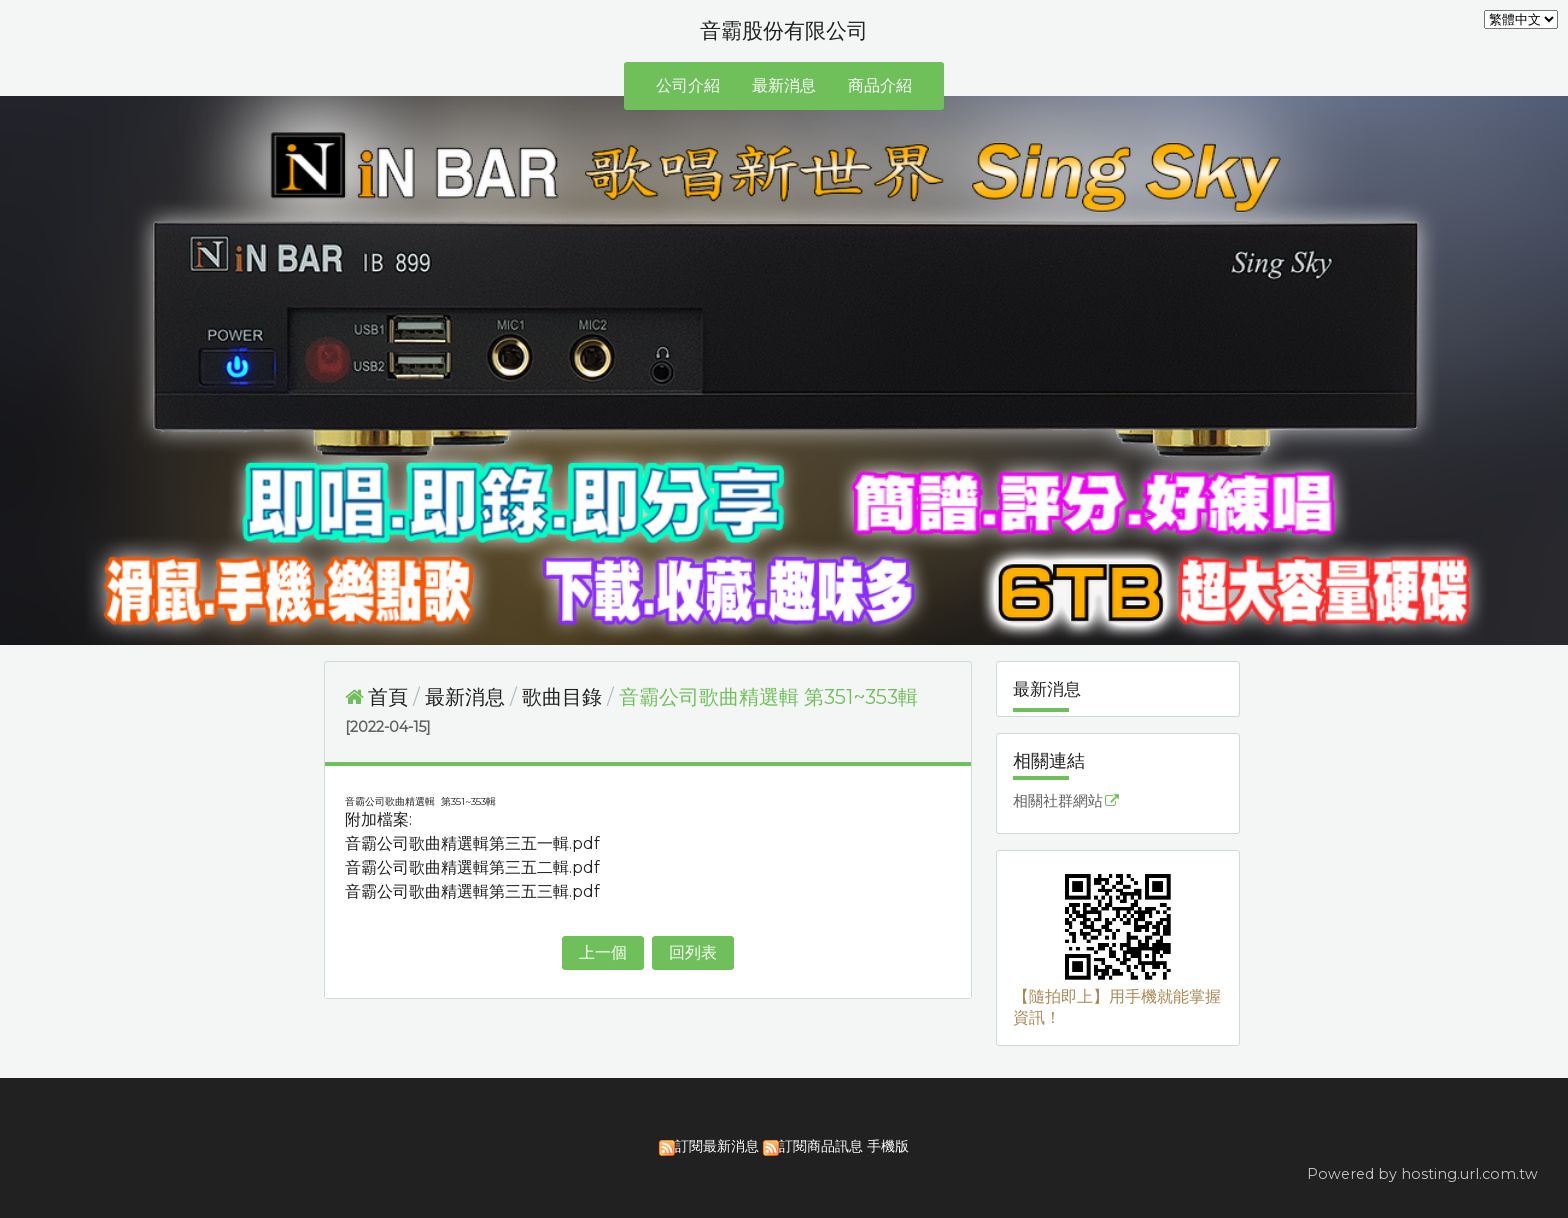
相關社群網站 (1058, 801)
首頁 (388, 697)
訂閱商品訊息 (821, 1146)
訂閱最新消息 (717, 1146)
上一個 (603, 952)
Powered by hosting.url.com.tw (1422, 1174)
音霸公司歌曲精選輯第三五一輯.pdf (472, 843)
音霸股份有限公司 (784, 30)
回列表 (693, 952)
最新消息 (467, 697)
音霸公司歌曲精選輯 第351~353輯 (768, 697)
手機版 (888, 1146)
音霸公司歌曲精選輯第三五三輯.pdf (472, 891)
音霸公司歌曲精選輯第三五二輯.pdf (472, 867)
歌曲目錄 (562, 697)
